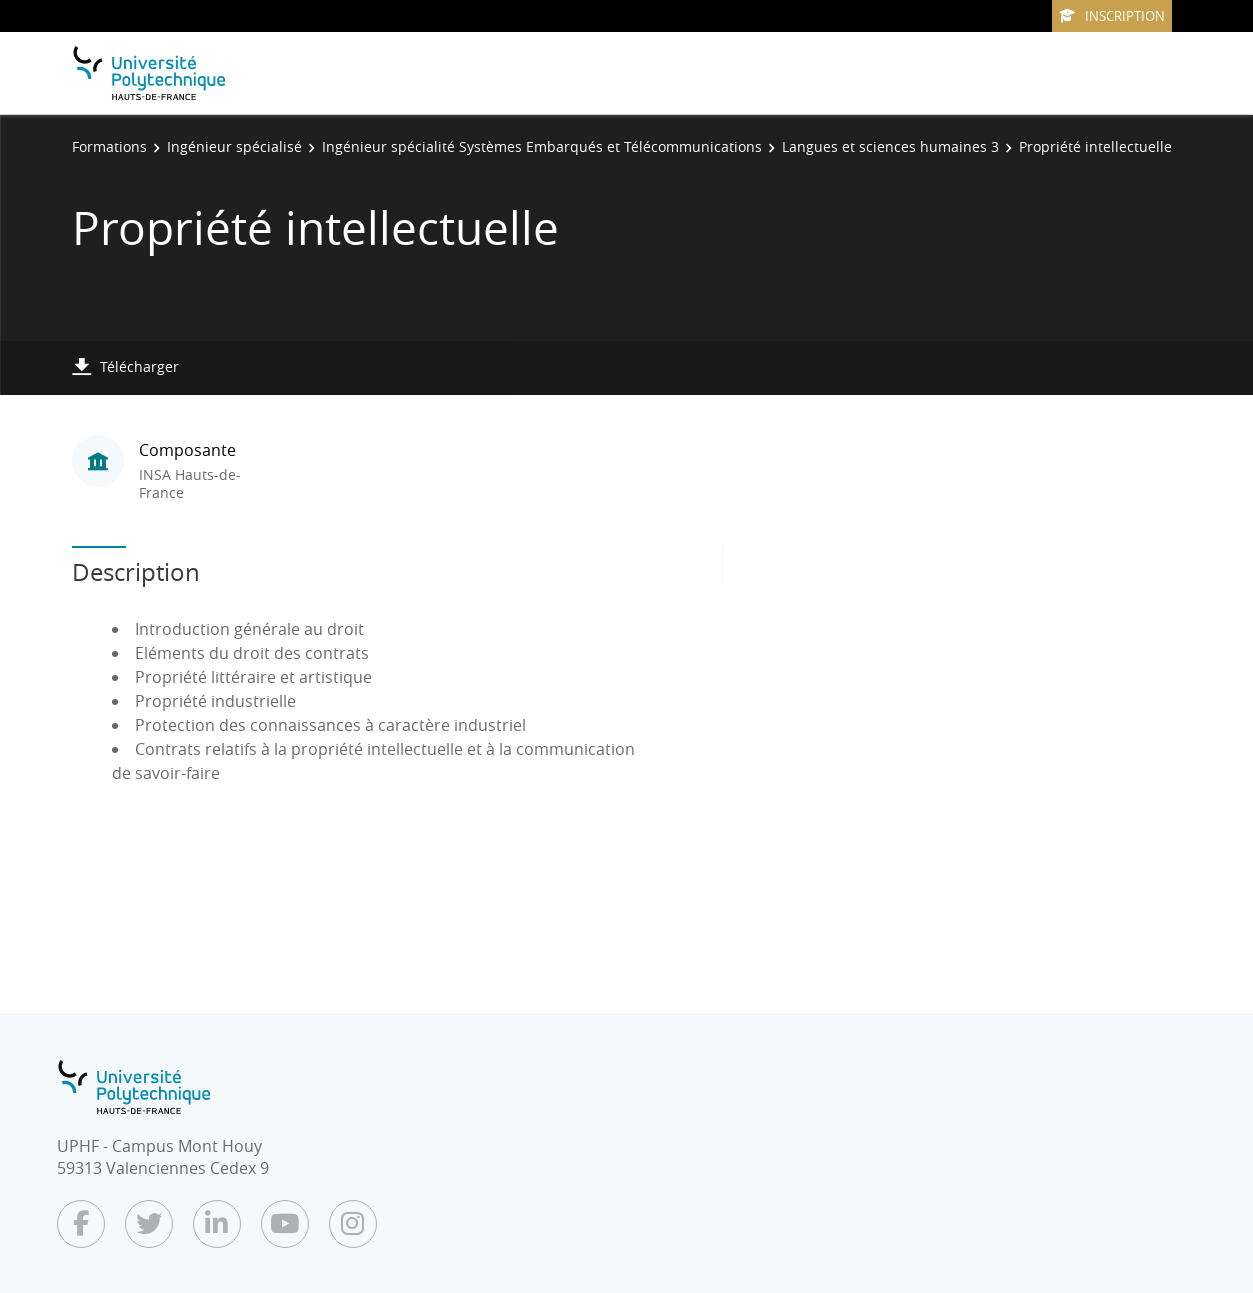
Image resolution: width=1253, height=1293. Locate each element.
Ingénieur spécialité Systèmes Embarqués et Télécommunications (542, 146)
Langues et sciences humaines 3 (890, 146)
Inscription (1112, 16)
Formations (109, 146)
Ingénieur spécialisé (234, 146)
